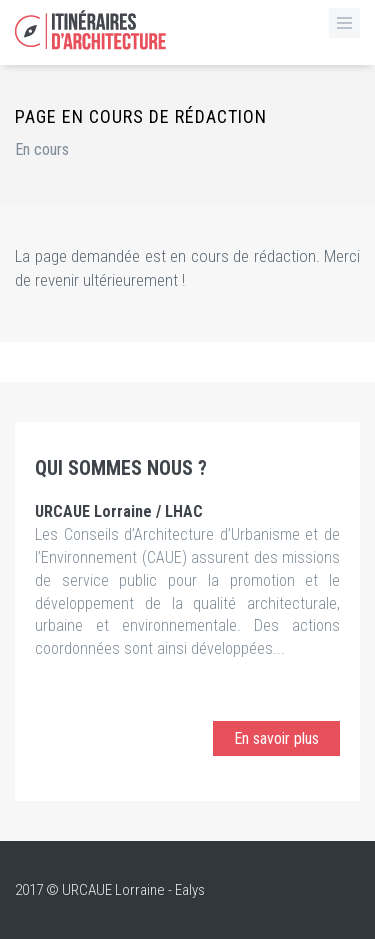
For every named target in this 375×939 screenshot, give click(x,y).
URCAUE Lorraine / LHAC (119, 511)
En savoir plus (276, 738)
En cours (42, 149)
